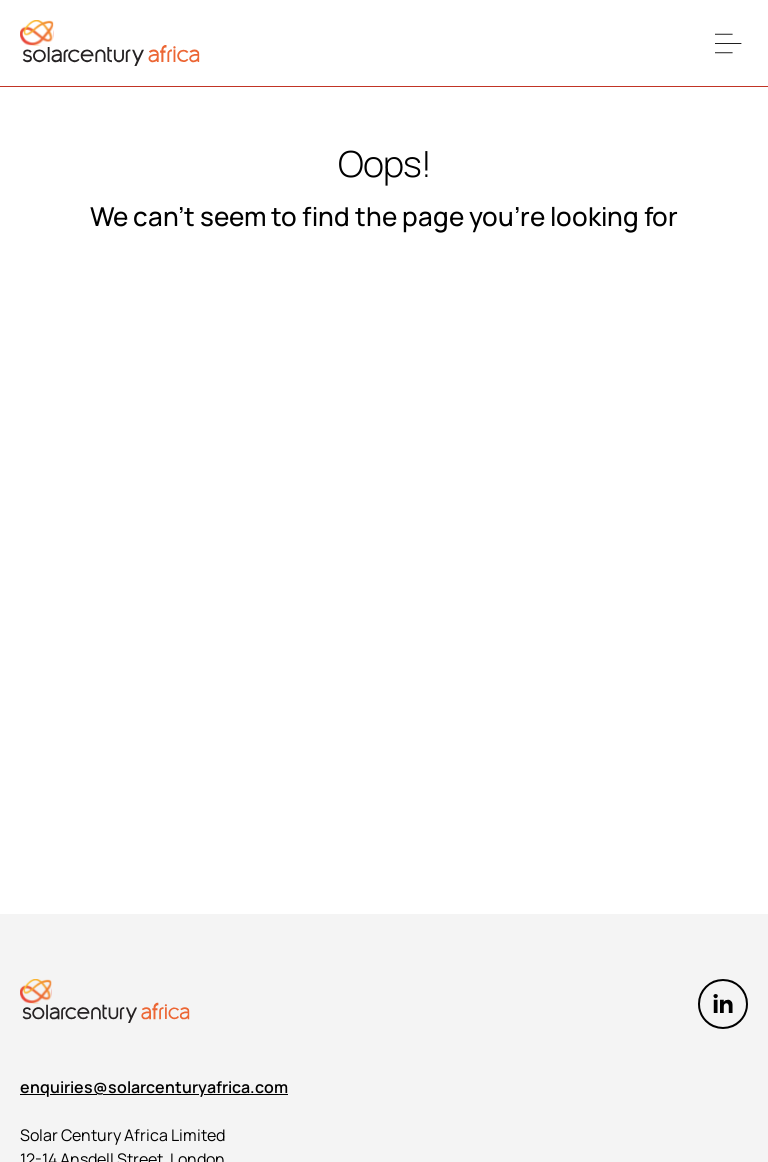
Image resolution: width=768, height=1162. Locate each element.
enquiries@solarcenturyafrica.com (154, 1087)
